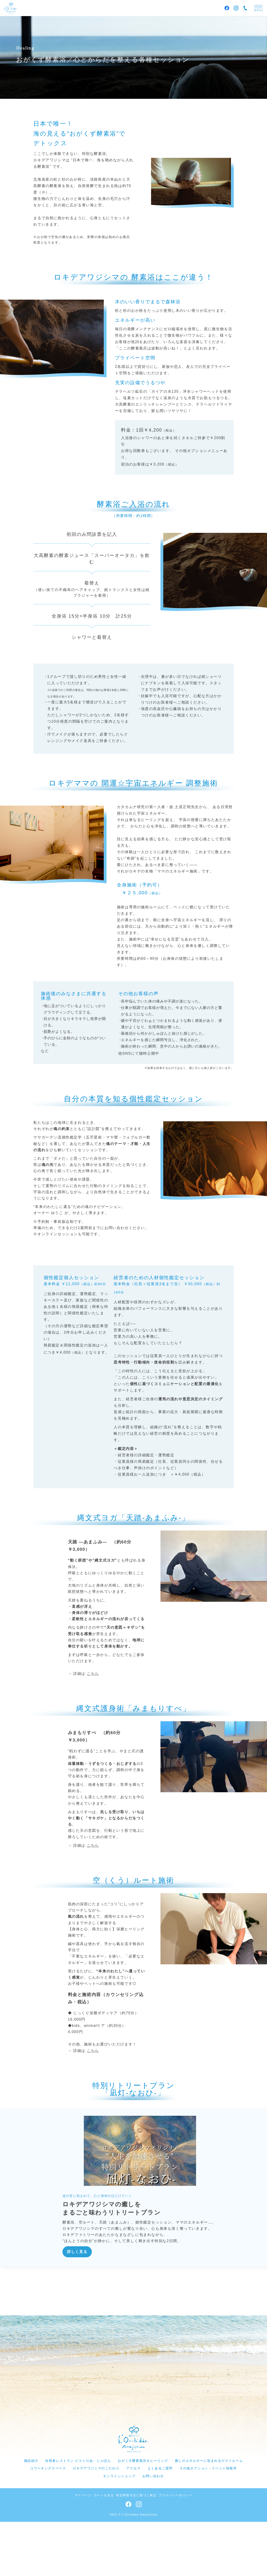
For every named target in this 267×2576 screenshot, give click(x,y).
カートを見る (104, 2495)
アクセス (133, 2468)
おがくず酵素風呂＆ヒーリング (143, 2460)
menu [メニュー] (258, 8)
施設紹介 (31, 2460)
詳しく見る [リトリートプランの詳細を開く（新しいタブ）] (77, 2252)
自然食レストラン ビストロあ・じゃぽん (78, 2460)
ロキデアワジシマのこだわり (96, 2468)
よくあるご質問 (160, 2468)
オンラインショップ (119, 2476)
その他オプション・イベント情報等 (208, 2468)
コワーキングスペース (48, 2468)
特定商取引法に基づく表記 (136, 2495)
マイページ (83, 2495)
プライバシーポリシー (175, 2495)
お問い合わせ (153, 2476)
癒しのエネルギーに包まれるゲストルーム (209, 2460)
